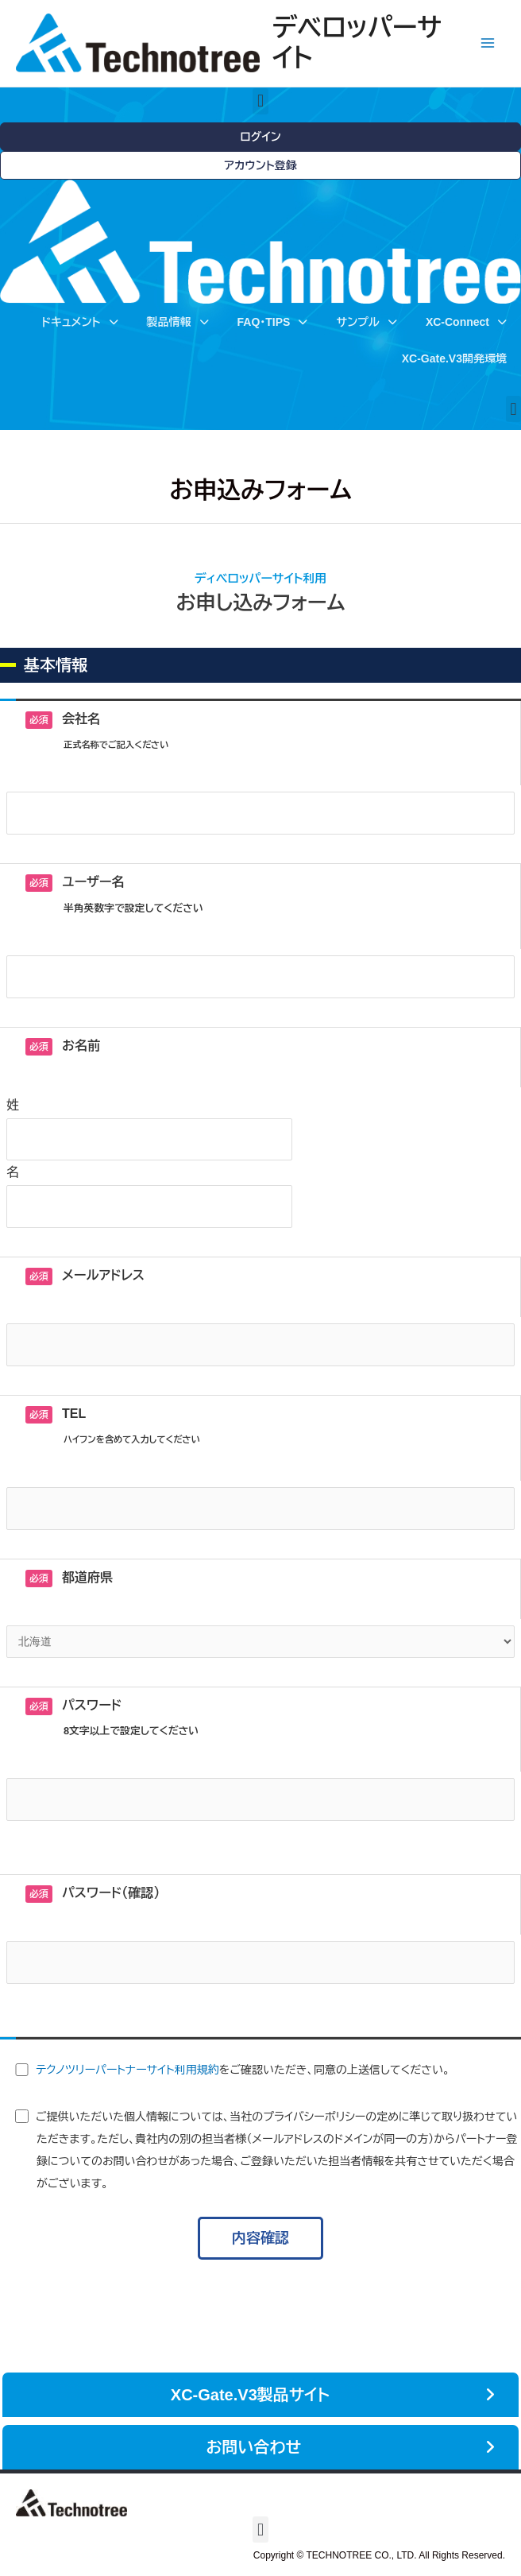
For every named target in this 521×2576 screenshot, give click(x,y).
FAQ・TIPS (272, 322)
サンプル (366, 322)
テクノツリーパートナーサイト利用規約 (127, 2069)
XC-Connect (466, 322)
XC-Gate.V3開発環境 (454, 358)
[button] (260, 101)
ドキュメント (79, 322)
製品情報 (178, 322)
